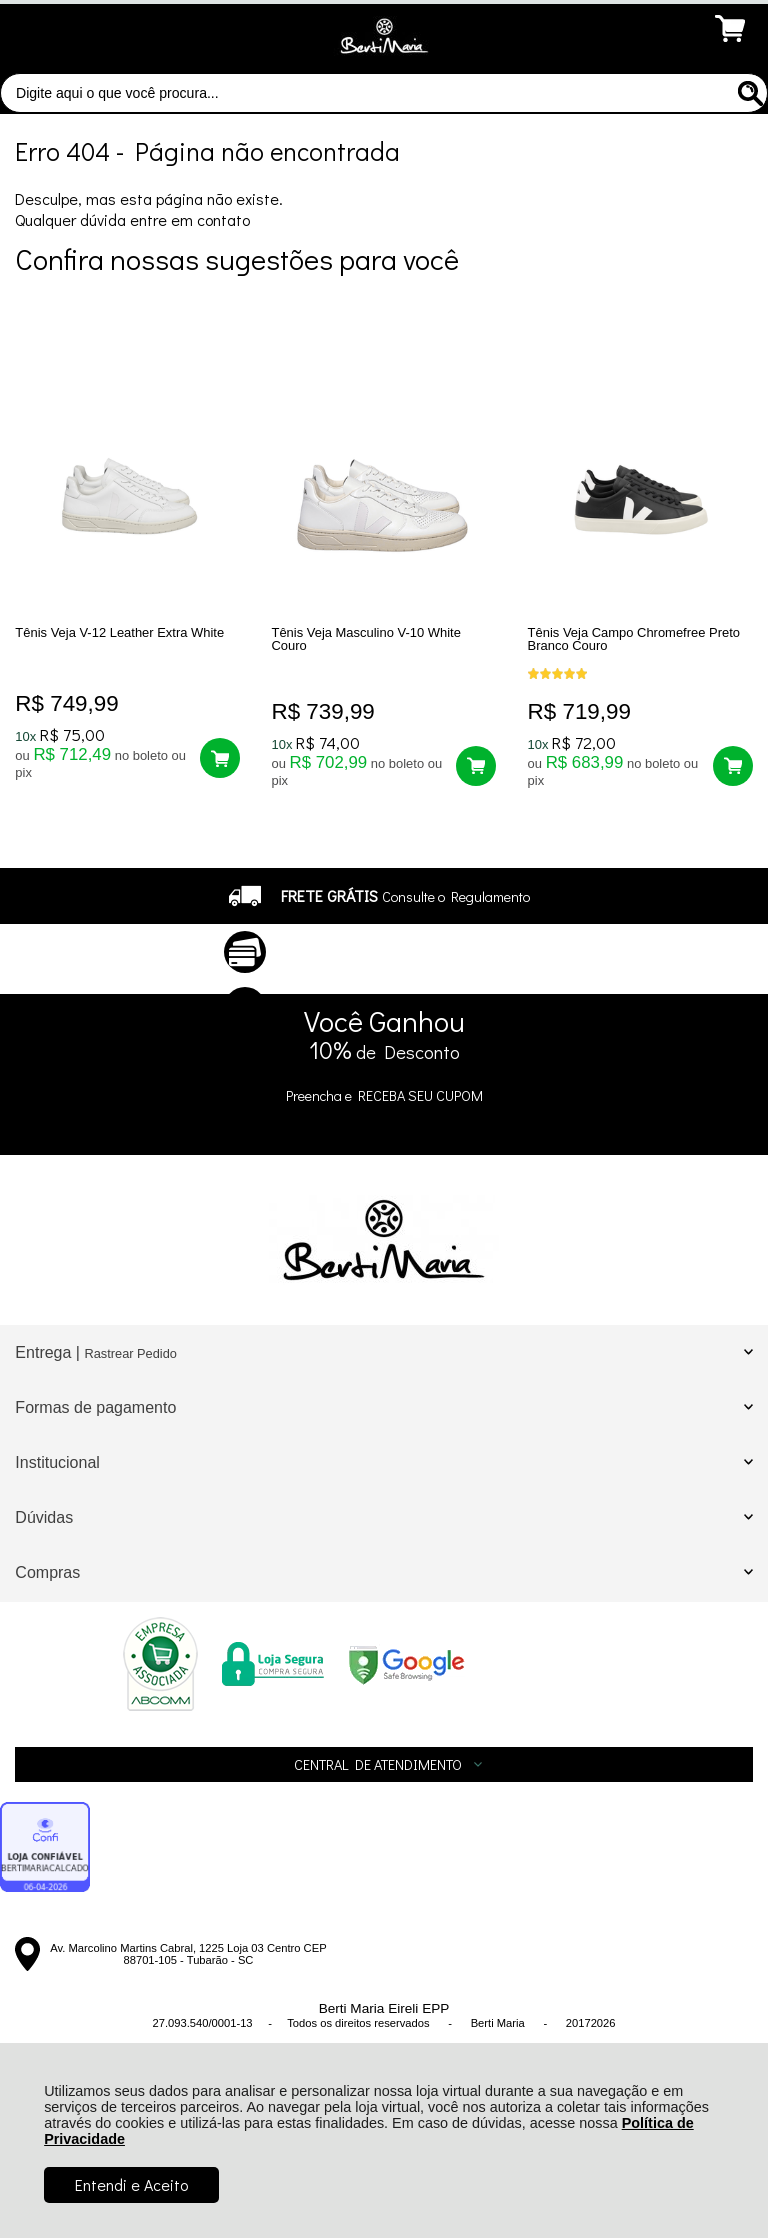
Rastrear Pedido (130, 1353)
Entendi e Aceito (131, 2184)
